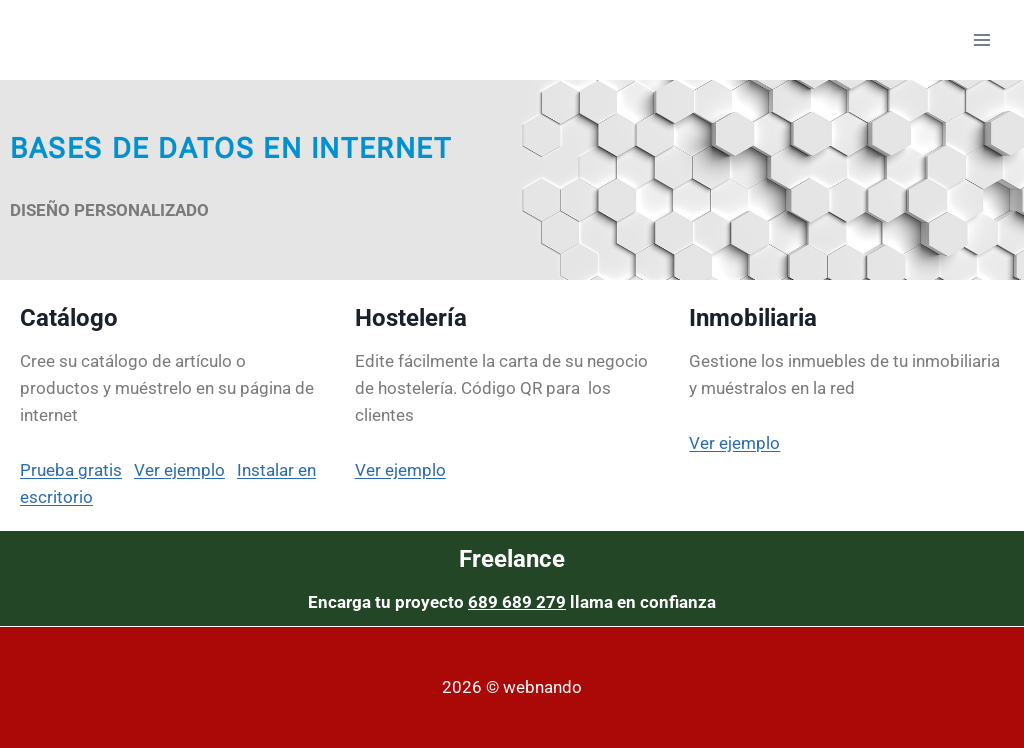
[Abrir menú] (981, 39)
